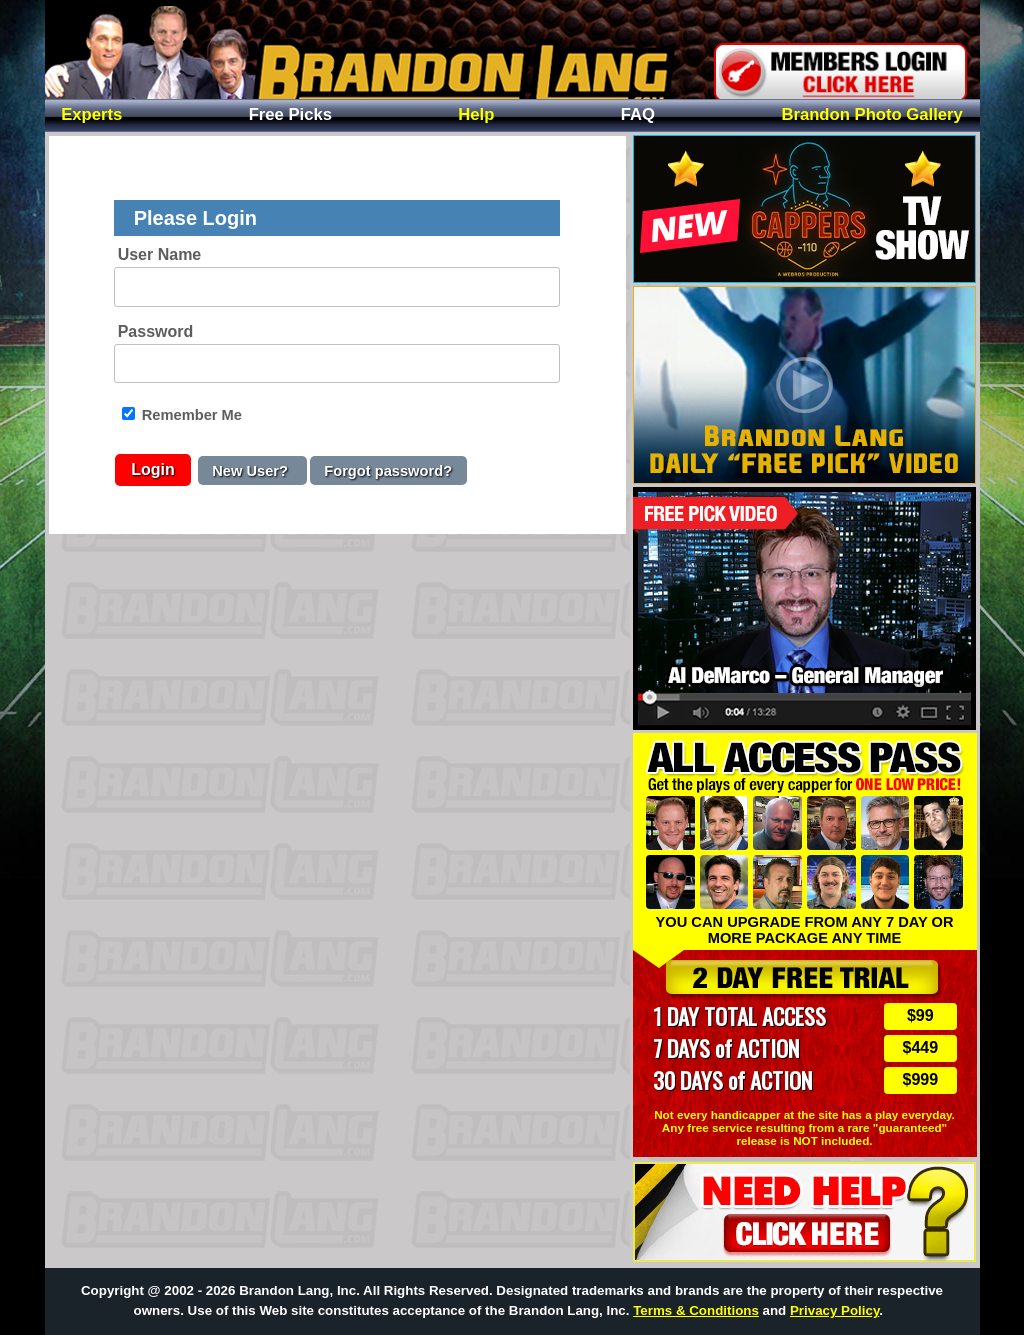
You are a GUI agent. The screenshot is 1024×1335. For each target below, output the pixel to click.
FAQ (638, 115)
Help (476, 115)
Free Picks (290, 115)
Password (156, 331)
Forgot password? (388, 470)
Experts (91, 115)
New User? (252, 470)
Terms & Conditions (696, 1310)
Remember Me (182, 415)
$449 (921, 1047)
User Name (160, 254)
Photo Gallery (871, 115)
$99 (920, 1015)
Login (153, 469)
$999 (921, 1079)
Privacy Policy (834, 1310)
